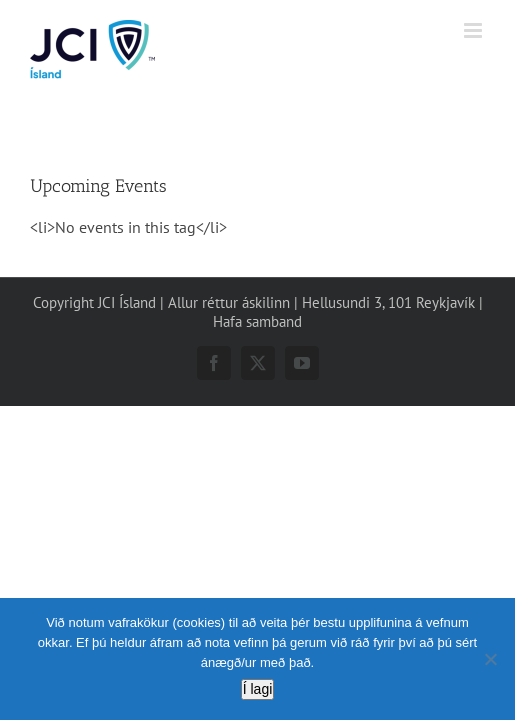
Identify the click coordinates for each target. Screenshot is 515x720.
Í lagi (258, 689)
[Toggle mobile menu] (474, 30)
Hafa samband (257, 371)
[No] (490, 659)
